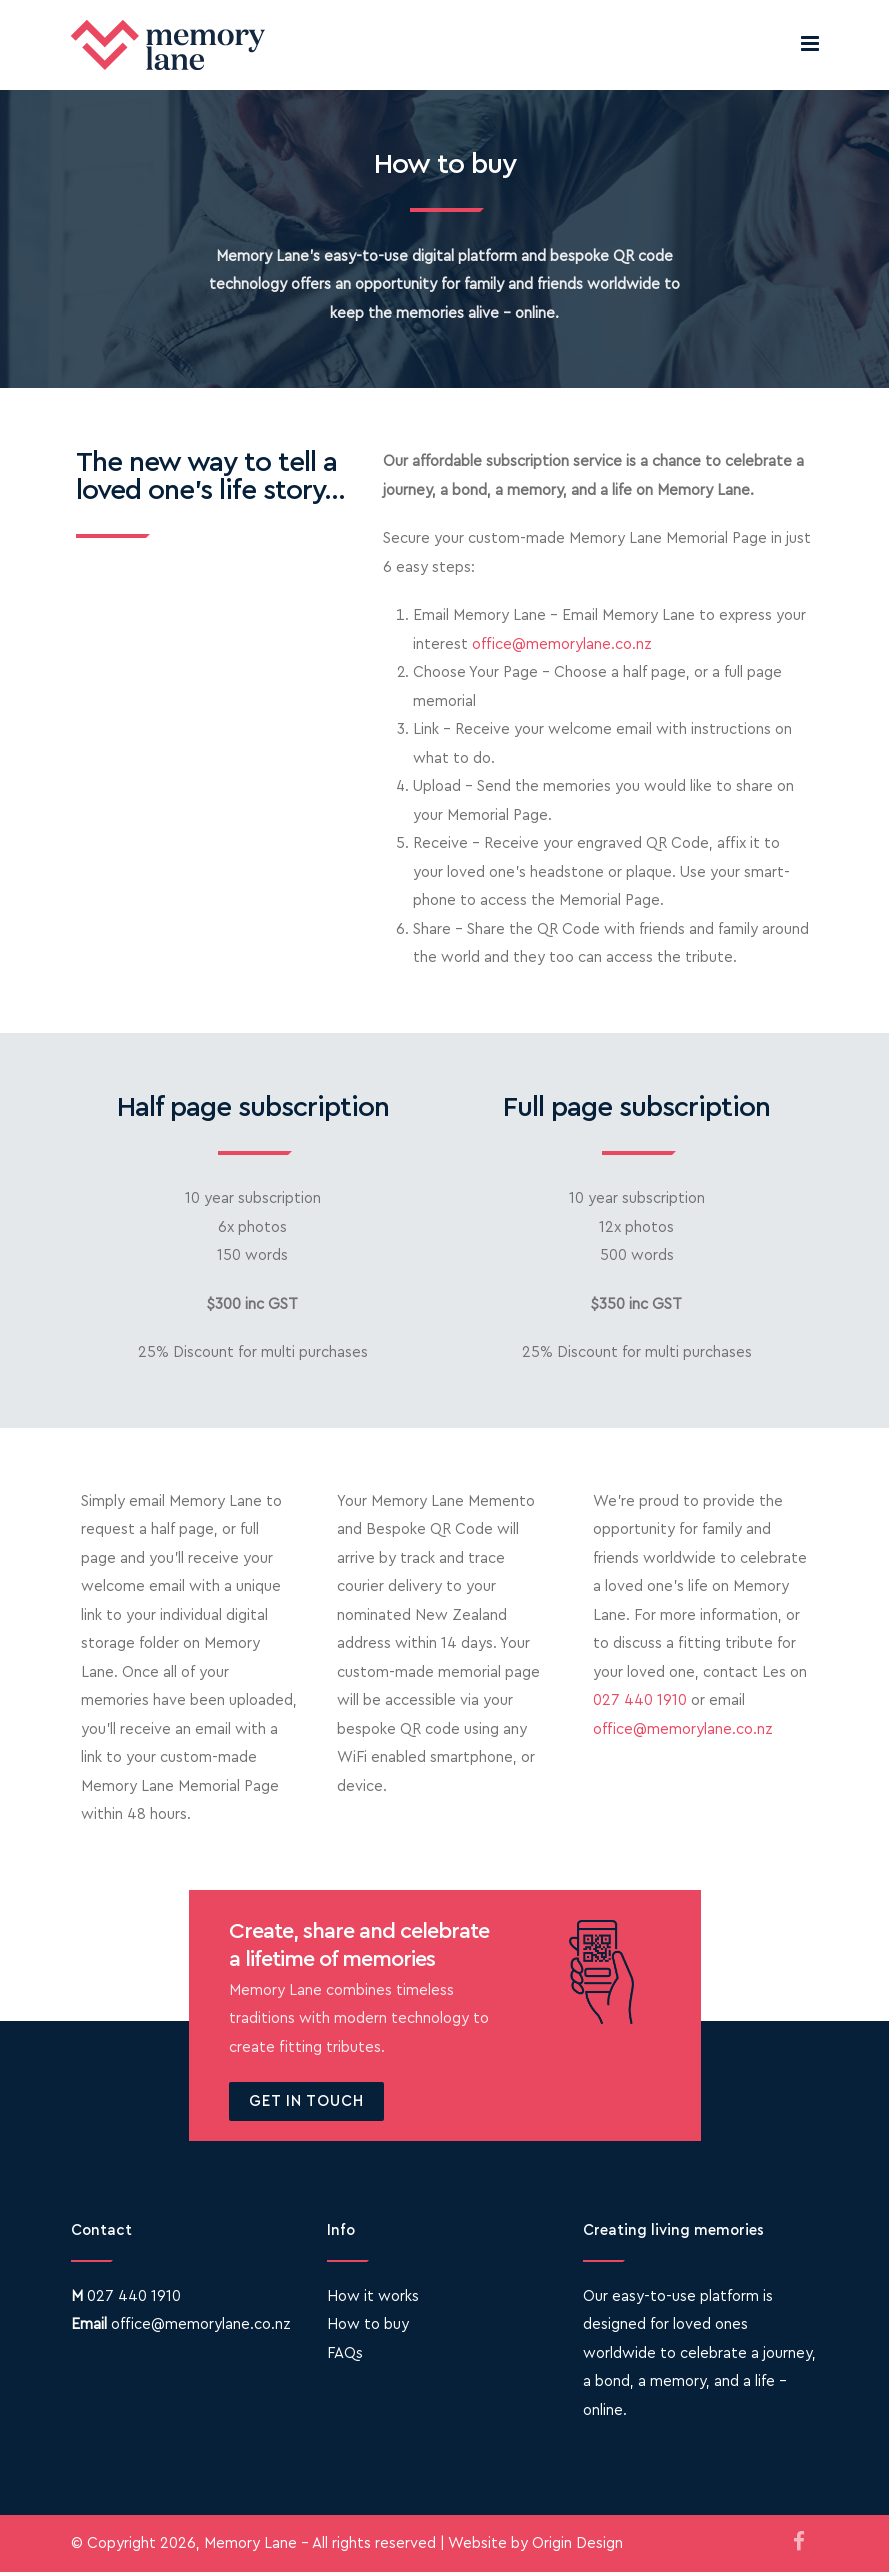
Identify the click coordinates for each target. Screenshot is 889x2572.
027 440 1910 (640, 1700)
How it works (373, 2296)
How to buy (368, 2324)
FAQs (345, 2353)
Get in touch (306, 2101)
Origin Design (577, 2543)
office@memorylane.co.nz (562, 644)
